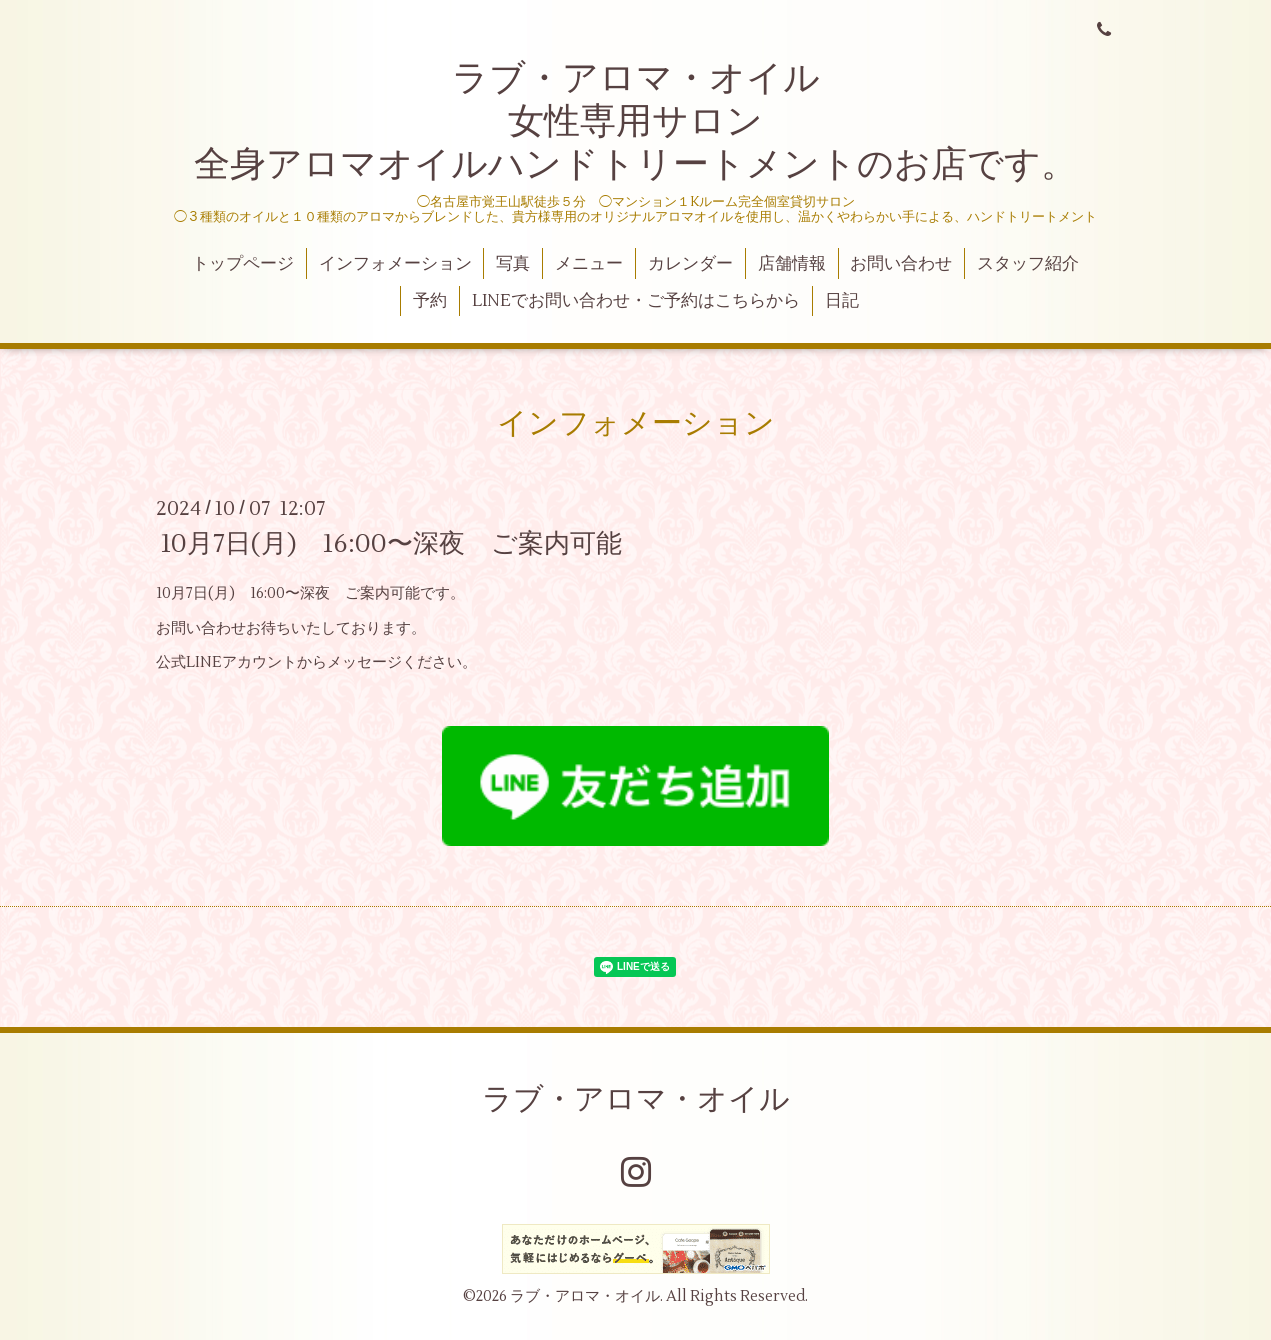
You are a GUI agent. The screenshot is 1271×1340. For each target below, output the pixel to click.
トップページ (243, 264)
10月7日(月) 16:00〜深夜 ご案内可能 (391, 544)
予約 (430, 301)
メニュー (589, 264)
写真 (513, 264)
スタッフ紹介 (1028, 264)
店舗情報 (792, 264)
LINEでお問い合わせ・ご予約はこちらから (636, 301)
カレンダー (690, 264)
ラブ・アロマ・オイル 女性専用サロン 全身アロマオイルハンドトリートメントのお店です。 (635, 122)
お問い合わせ (901, 264)
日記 (842, 301)
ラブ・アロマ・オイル (636, 1099)
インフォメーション (395, 264)
